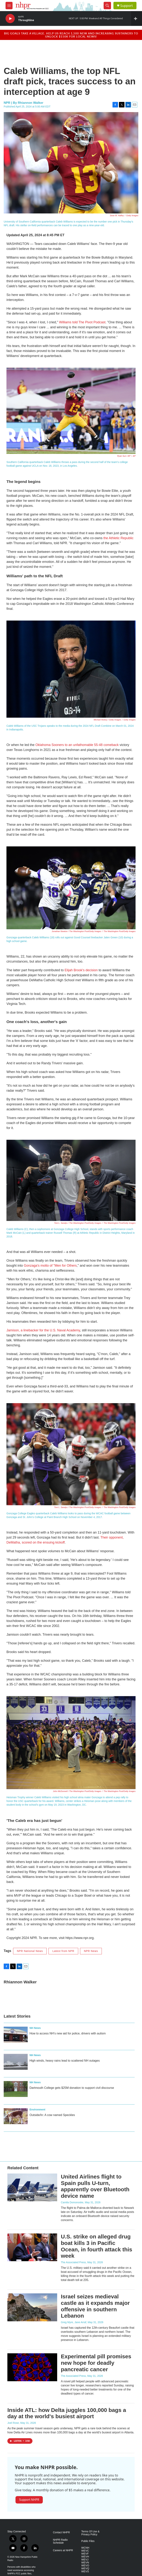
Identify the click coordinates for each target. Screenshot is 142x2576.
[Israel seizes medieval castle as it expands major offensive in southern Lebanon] (32, 2307)
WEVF (85, 2553)
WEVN (85, 2562)
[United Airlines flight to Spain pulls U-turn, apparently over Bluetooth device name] (32, 2187)
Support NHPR (29, 2500)
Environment (37, 2109)
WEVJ (85, 2559)
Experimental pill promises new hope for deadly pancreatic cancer (96, 2362)
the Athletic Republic (118, 538)
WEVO (85, 2565)
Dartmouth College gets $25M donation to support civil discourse (72, 2087)
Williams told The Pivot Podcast (82, 322)
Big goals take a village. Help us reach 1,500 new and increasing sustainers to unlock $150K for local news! (71, 34)
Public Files (88, 2541)
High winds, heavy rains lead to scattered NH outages (65, 2060)
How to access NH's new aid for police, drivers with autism (68, 2033)
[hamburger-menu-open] (9, 5)
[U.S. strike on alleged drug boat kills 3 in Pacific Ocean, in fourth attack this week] (32, 2247)
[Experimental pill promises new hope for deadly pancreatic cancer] (32, 2367)
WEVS (85, 2571)
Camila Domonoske (72, 2202)
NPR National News (30, 1951)
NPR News (91, 1951)
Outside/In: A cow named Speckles (52, 2115)
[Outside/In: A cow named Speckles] (16, 2116)
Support (126, 6)
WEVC (85, 2550)
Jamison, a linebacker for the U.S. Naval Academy (43, 1330)
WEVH (85, 2556)
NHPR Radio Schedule (60, 2541)
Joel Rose (13, 2422)
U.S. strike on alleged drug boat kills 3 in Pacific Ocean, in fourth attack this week (96, 2246)
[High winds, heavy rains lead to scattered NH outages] (16, 2062)
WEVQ (85, 2568)
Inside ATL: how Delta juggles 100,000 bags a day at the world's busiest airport (66, 2413)
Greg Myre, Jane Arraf (73, 2322)
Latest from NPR (63, 1951)
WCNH (85, 2547)
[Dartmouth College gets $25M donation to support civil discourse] (16, 2089)
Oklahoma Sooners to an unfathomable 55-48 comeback (77, 745)
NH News (35, 2027)
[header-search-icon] (107, 5)
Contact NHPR (61, 2532)
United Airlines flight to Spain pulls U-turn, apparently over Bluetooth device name (95, 2186)
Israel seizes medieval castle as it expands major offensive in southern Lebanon (95, 2306)
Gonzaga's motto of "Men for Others (50, 1265)
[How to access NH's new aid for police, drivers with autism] (16, 2035)
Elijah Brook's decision (81, 970)
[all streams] (136, 18)
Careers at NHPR (63, 2550)
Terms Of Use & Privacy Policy (90, 2533)
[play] (10, 18)
